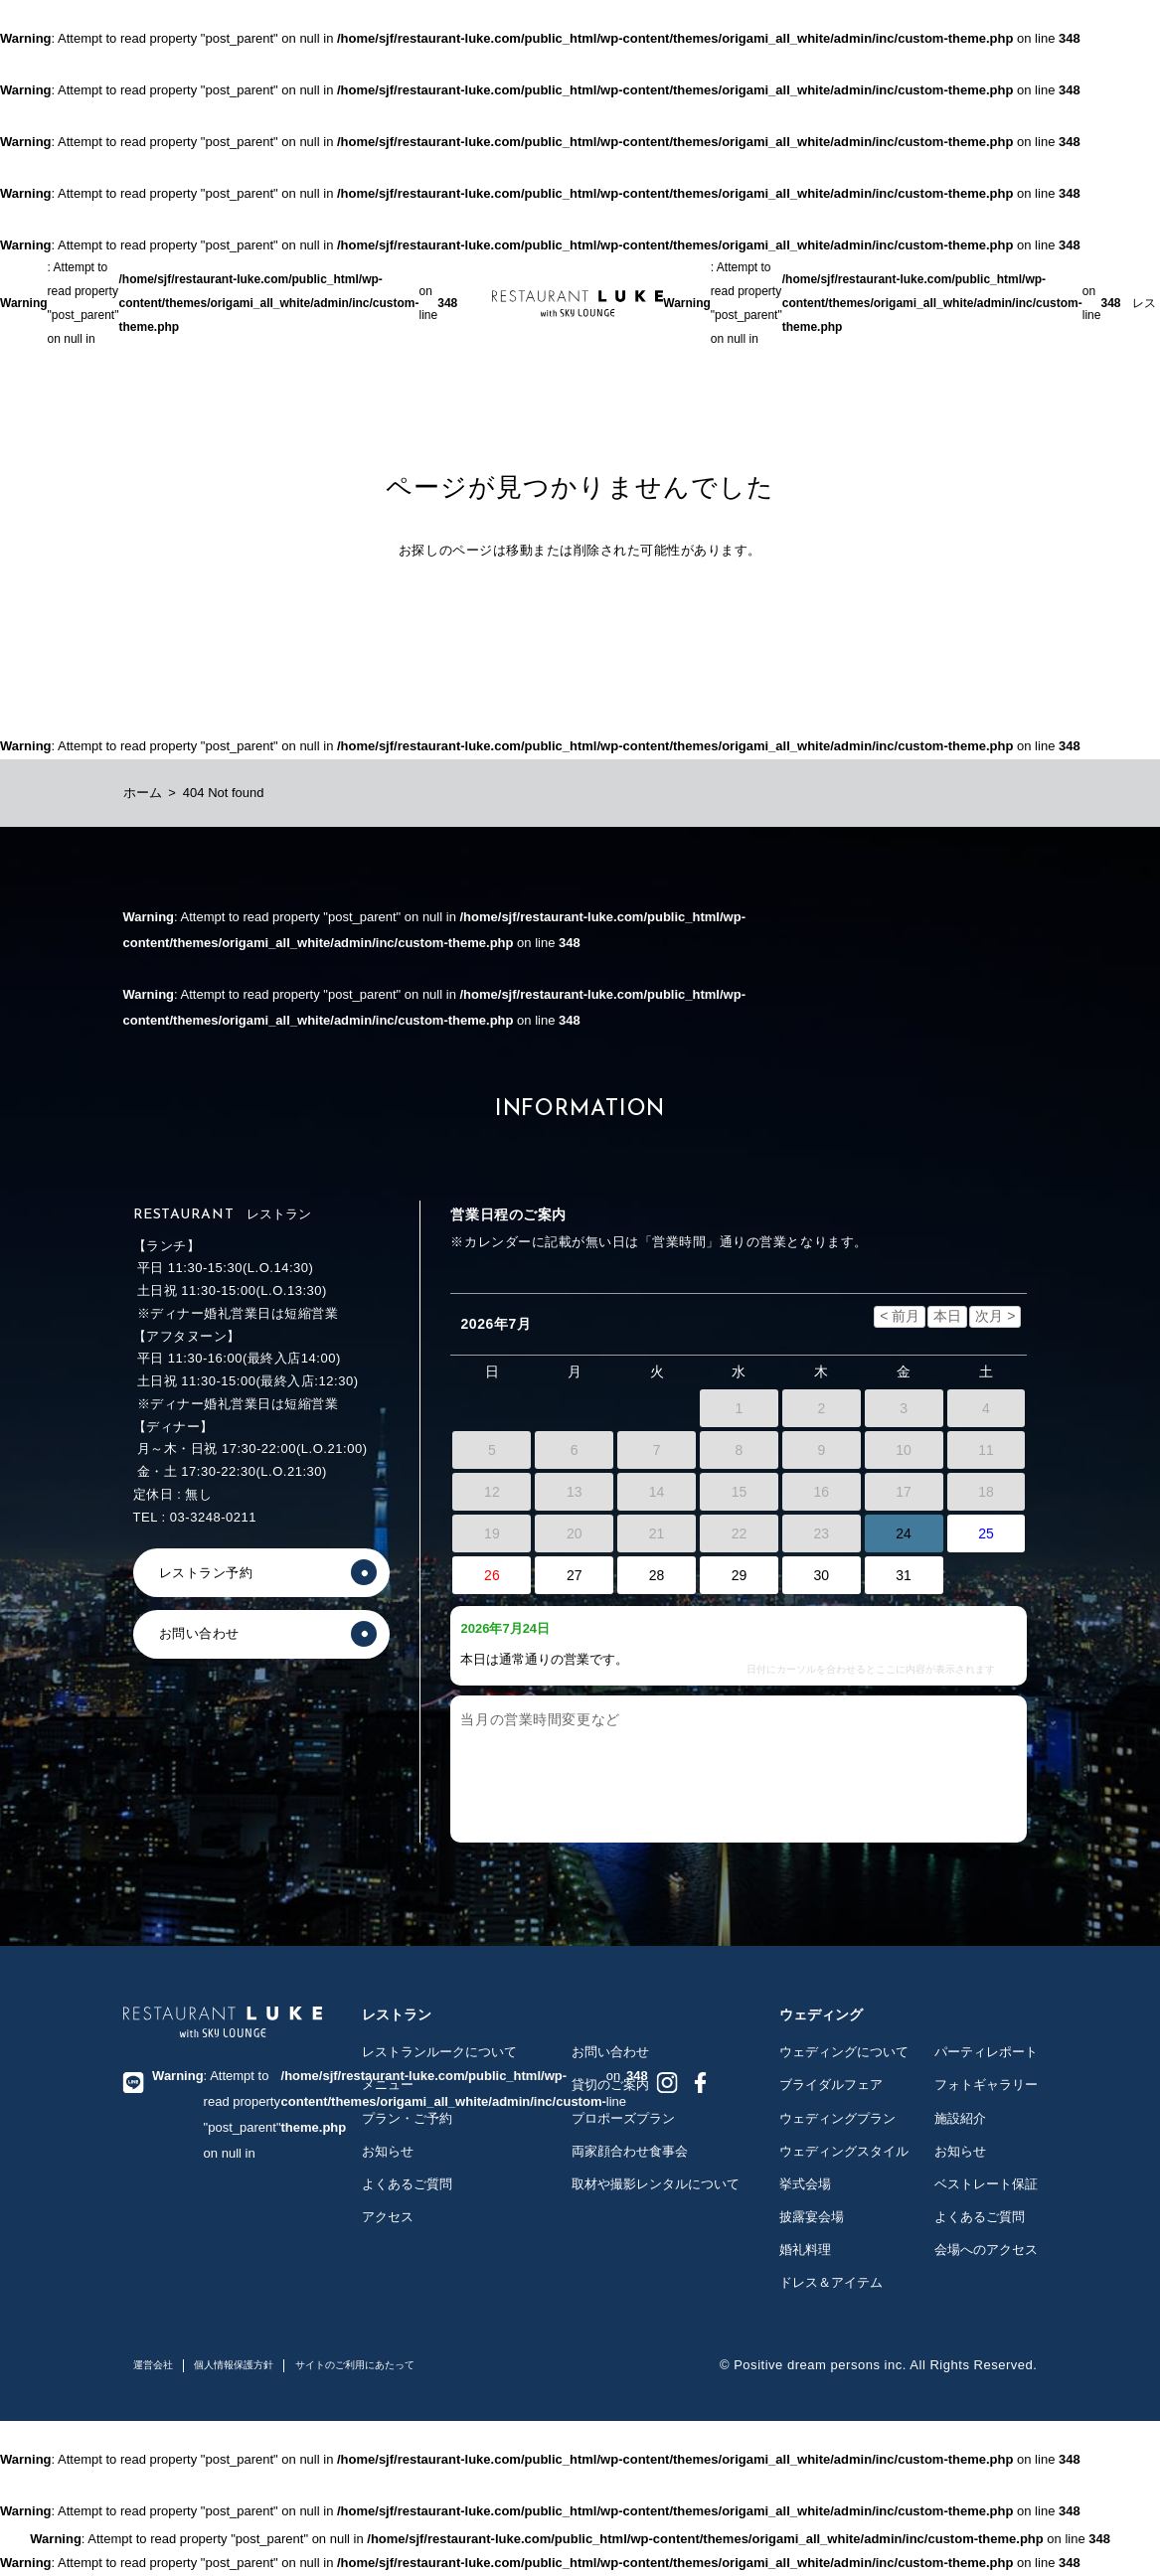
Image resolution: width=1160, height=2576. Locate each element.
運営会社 (153, 2364)
